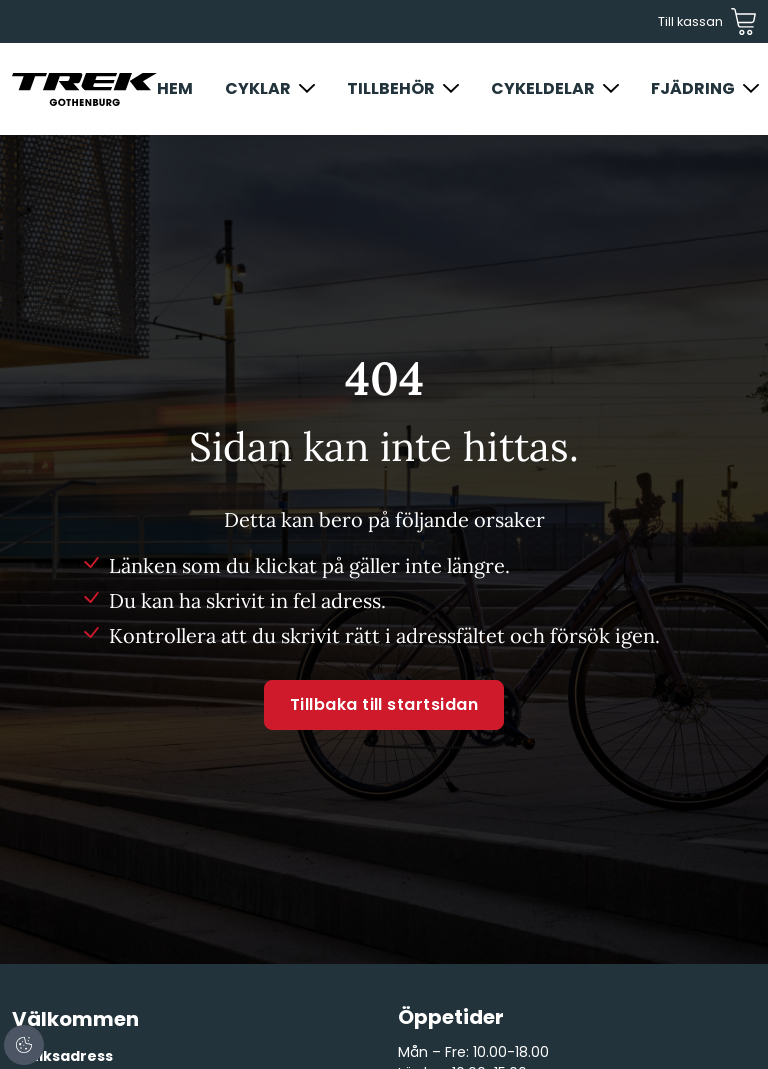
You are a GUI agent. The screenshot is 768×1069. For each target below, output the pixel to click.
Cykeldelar (543, 88)
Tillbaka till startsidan (384, 704)
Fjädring (693, 88)
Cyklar (258, 88)
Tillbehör (391, 88)
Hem (175, 88)
